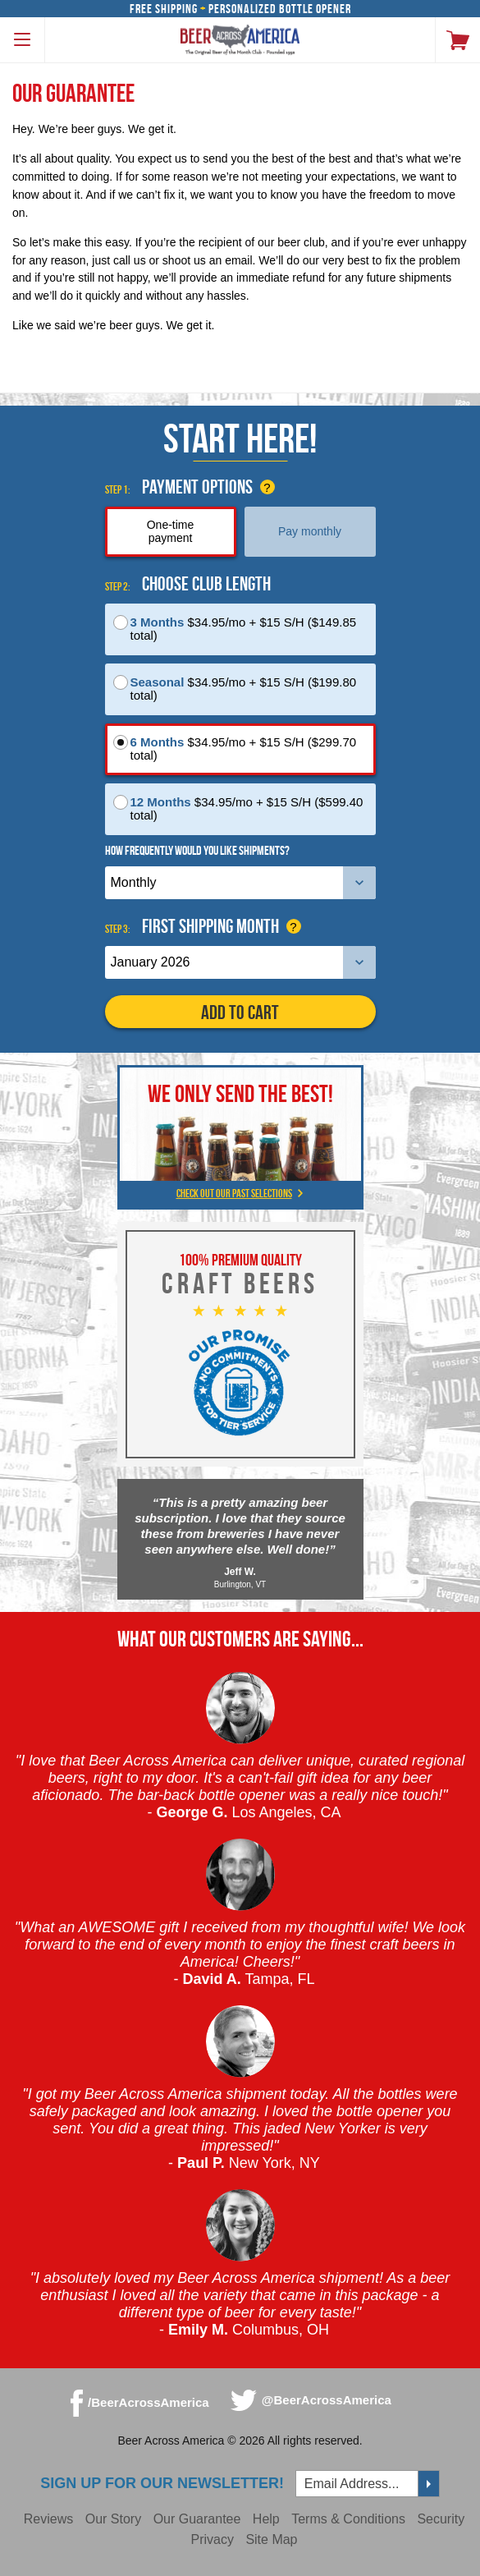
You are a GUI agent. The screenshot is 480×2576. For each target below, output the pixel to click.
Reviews (48, 2519)
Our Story (113, 2519)
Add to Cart (240, 1012)
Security (440, 2519)
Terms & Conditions (348, 2519)
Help (266, 2519)
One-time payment (170, 531)
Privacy (211, 2539)
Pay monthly (309, 531)
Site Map (271, 2539)
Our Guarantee (197, 2519)
